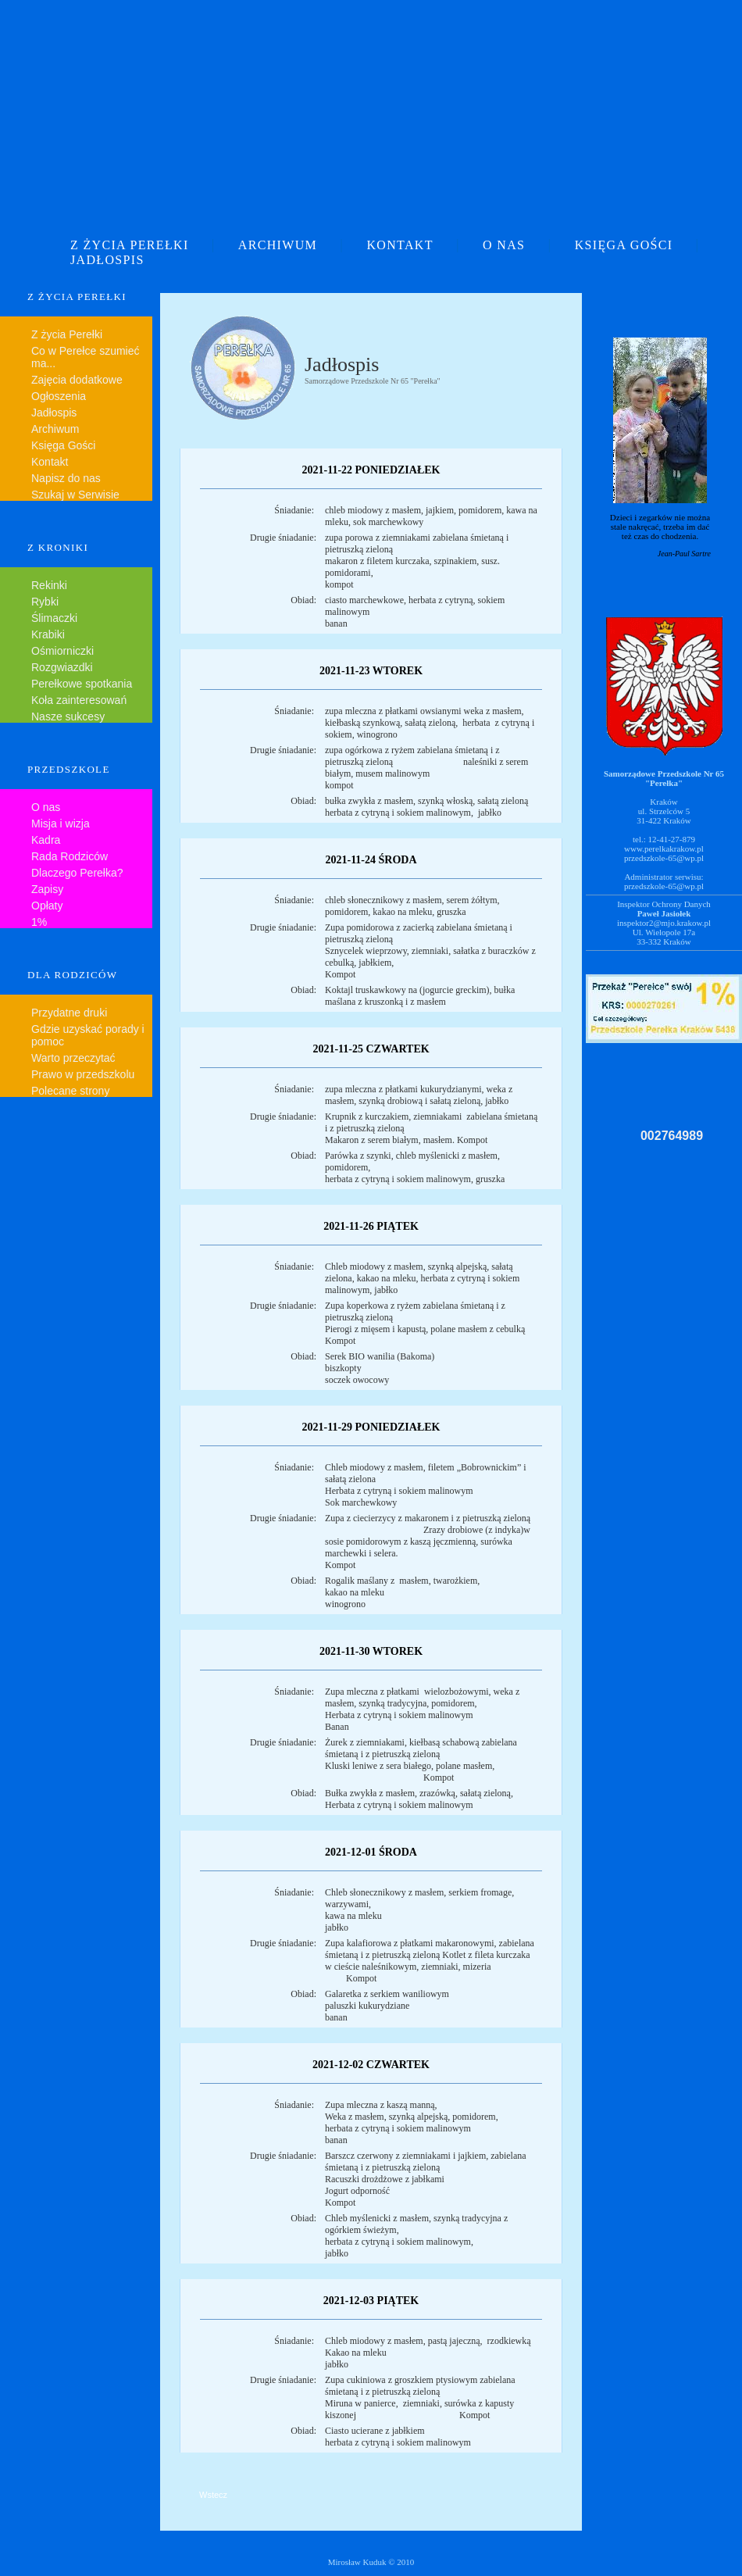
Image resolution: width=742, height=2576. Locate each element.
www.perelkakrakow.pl (664, 848)
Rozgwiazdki (62, 667)
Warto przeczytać (73, 1058)
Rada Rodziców (69, 856)
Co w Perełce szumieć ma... (85, 357)
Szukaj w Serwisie (75, 494)
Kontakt (49, 462)
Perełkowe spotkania (81, 683)
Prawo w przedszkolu (82, 1074)
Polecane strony (70, 1090)
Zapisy (47, 889)
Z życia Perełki (66, 334)
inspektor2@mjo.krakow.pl (664, 922)
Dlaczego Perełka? (77, 872)
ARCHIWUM (277, 245)
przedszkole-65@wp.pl (664, 858)
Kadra (45, 840)
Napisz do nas (66, 478)
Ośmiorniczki (62, 651)
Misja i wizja (60, 823)
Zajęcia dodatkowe (77, 379)
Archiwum (55, 429)
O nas (45, 807)
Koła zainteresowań (79, 700)
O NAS (504, 245)
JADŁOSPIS (107, 259)
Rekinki (49, 585)
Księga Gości (63, 445)
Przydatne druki (69, 1012)
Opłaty (46, 905)
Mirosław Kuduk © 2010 (371, 2562)
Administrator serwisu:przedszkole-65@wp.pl (664, 881)
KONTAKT (399, 245)
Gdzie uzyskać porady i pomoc (87, 1035)
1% (39, 922)
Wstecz (213, 2494)
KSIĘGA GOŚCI (624, 245)
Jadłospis (54, 412)
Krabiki (48, 634)
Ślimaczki (54, 618)
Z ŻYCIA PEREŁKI (129, 245)
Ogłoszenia (58, 396)
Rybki (45, 601)
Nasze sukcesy (68, 716)
